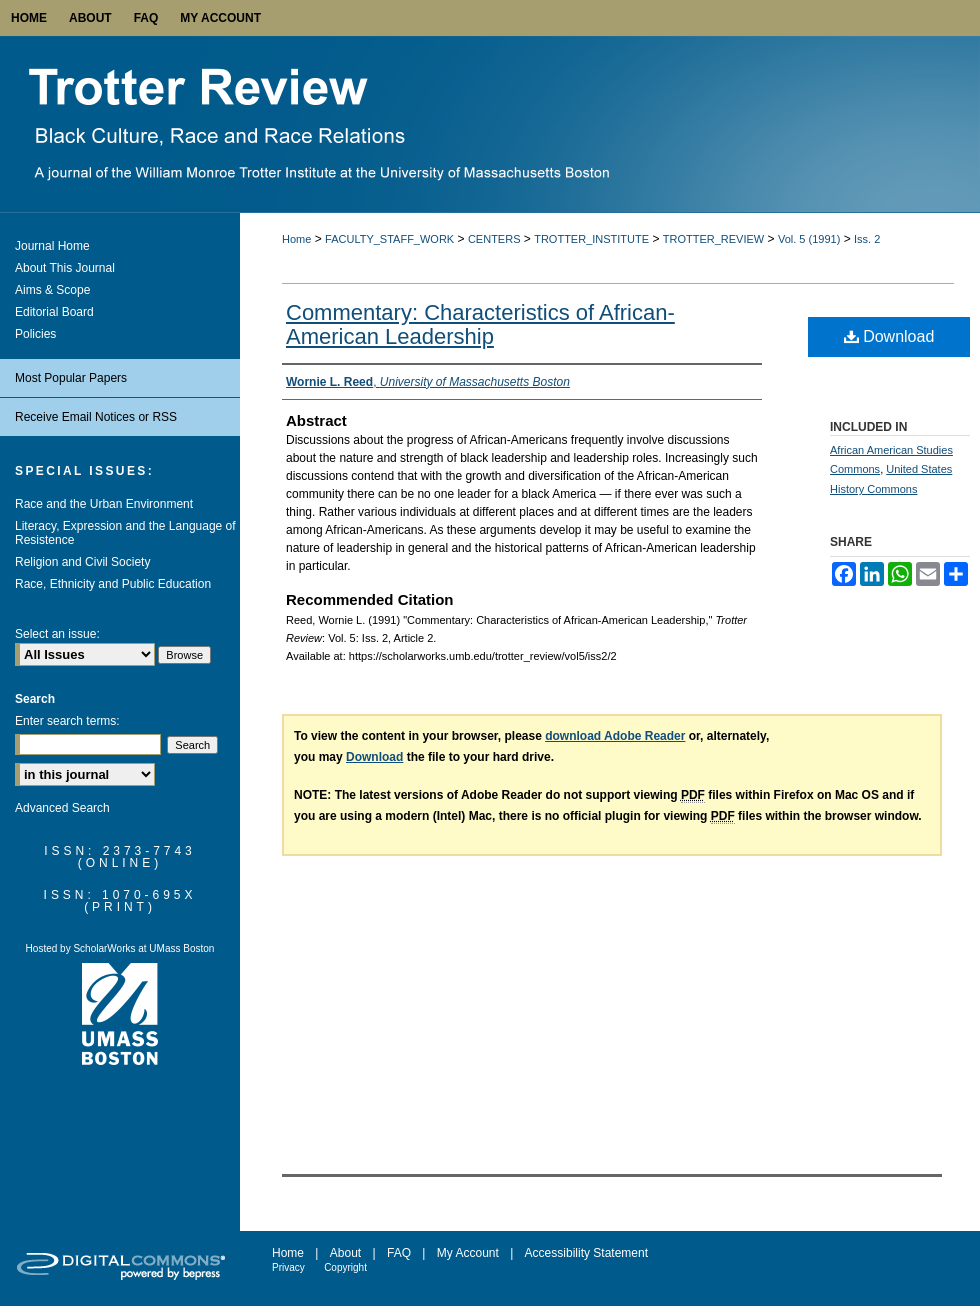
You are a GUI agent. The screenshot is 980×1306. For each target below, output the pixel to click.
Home (296, 239)
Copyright (345, 1267)
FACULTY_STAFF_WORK (389, 239)
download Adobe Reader (615, 736)
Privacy (288, 1267)
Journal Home (52, 246)
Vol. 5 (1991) (809, 239)
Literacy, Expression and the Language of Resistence (125, 533)
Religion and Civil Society (82, 562)
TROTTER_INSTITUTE (591, 239)
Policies (35, 334)
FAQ (399, 1253)
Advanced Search (62, 808)
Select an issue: (57, 634)
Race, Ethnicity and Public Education (113, 584)
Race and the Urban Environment (104, 504)
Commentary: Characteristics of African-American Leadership (480, 324)
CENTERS (494, 239)
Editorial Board (54, 312)
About (345, 1253)
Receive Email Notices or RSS (96, 417)
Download (889, 336)
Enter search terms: (67, 721)
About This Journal (65, 268)
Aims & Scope (52, 290)
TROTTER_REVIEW (713, 239)
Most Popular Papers (71, 378)
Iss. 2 (867, 239)
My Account (468, 1253)
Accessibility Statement (586, 1253)
